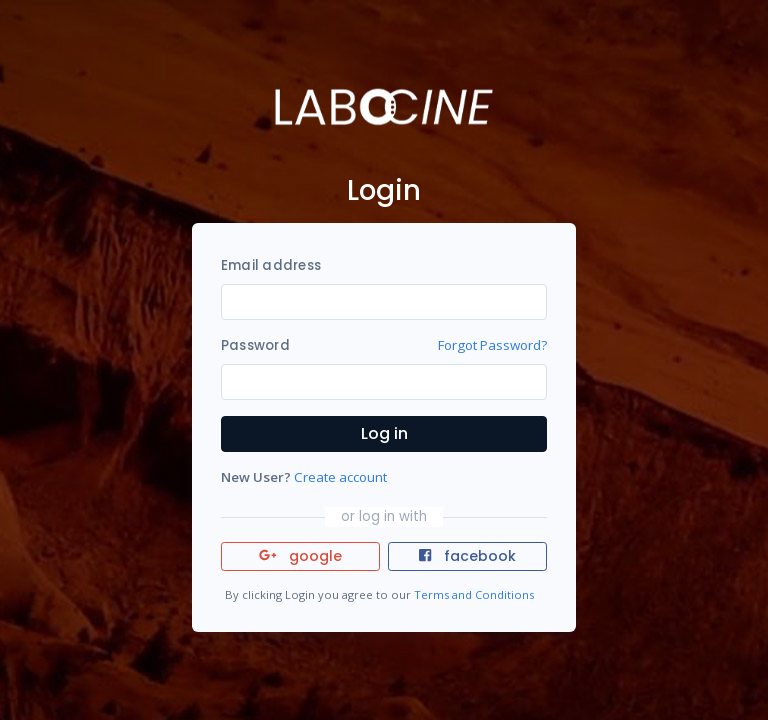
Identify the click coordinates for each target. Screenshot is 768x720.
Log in (384, 433)
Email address (271, 265)
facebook (467, 556)
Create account (340, 477)
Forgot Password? (492, 345)
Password (255, 345)
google (300, 556)
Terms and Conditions (474, 594)
